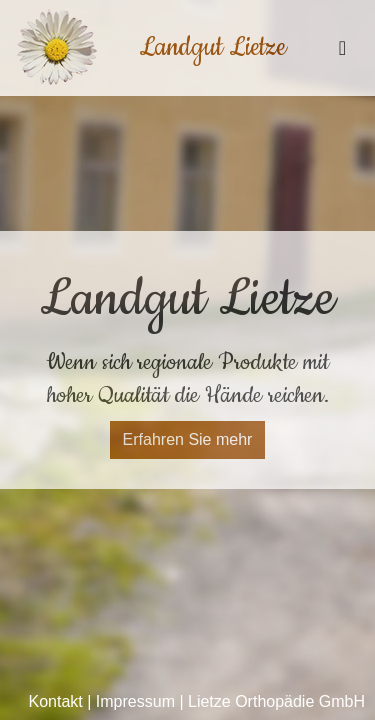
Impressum (135, 701)
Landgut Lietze (212, 47)
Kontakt (56, 701)
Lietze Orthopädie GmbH (276, 701)
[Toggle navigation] (342, 48)
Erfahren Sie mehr (188, 439)
